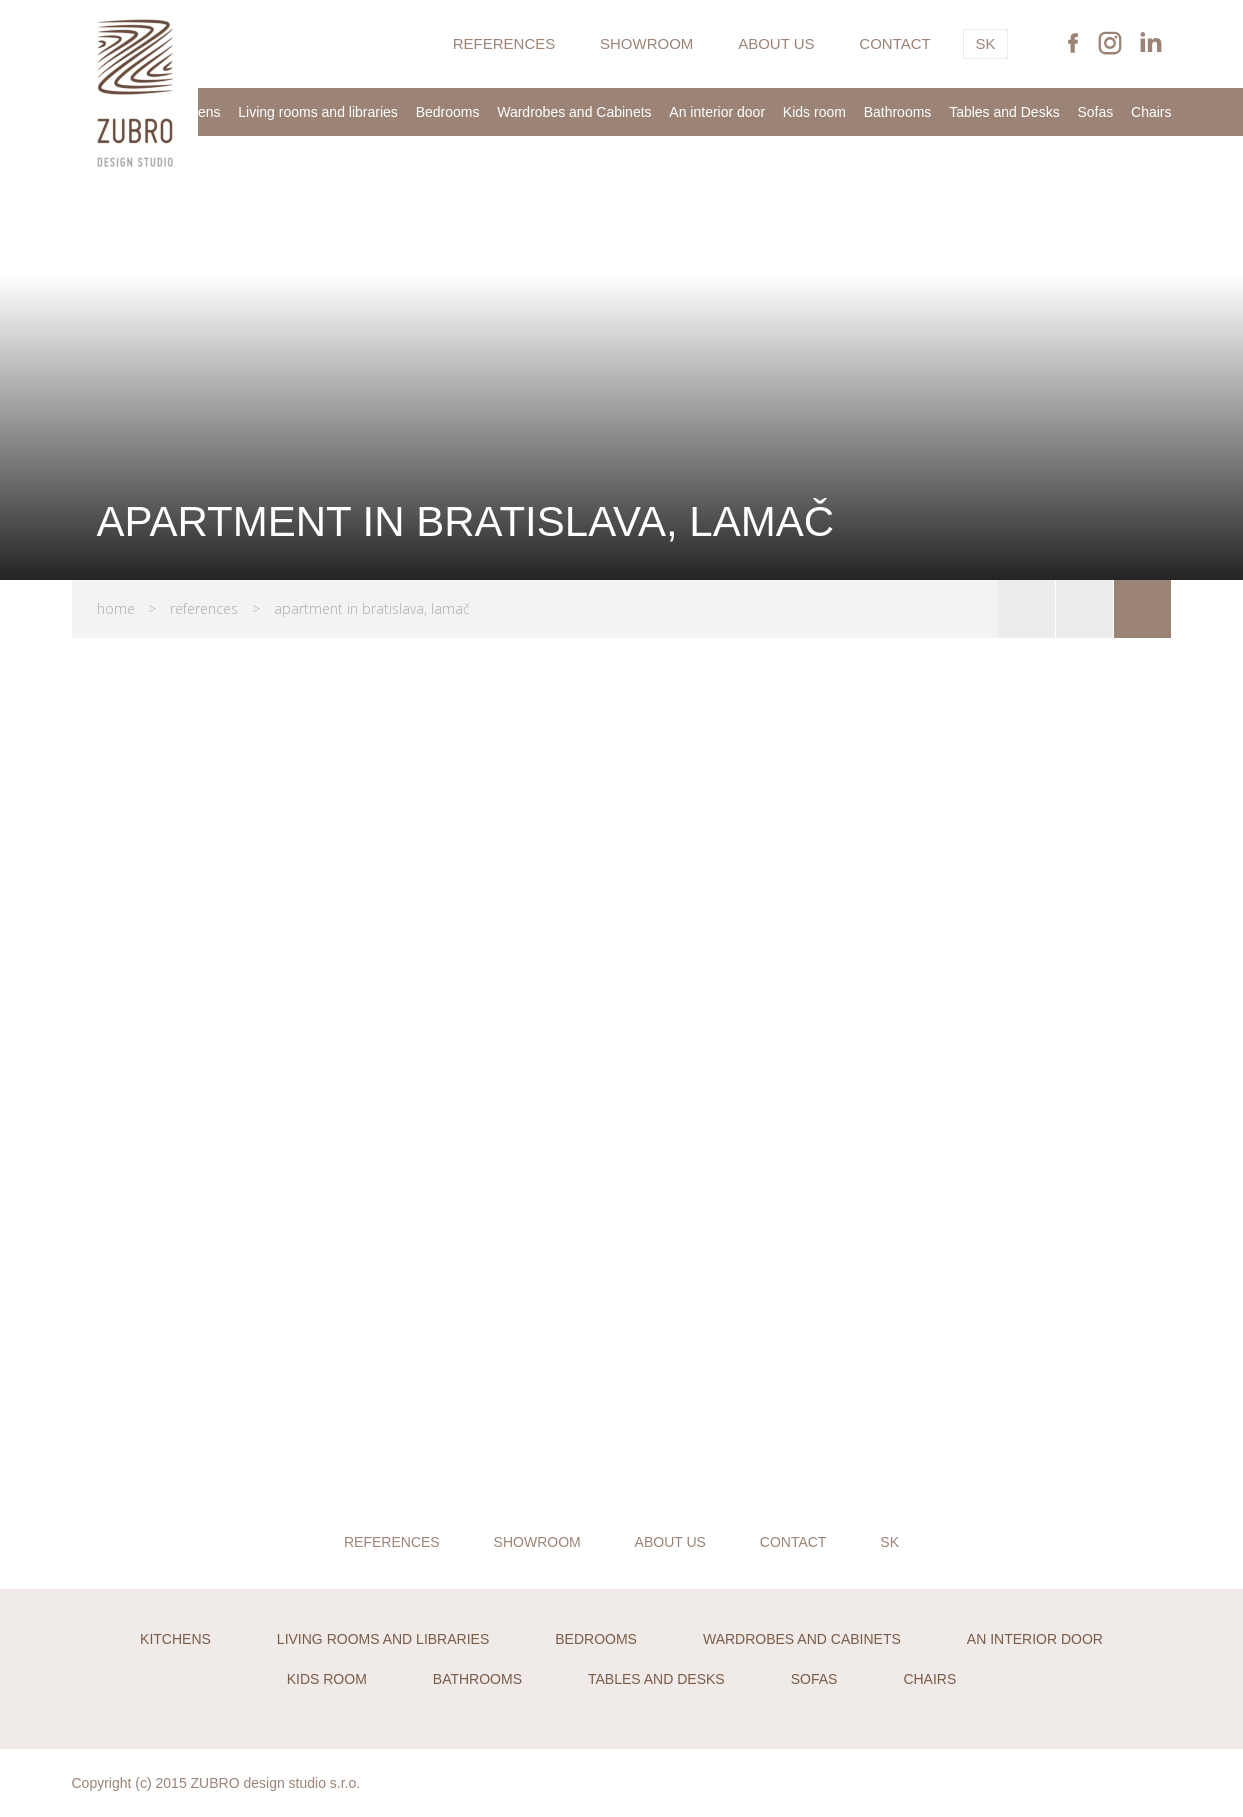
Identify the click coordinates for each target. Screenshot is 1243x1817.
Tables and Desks (1004, 112)
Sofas (1095, 112)
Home (116, 609)
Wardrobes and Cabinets (574, 112)
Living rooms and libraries (318, 112)
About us (776, 43)
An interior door (717, 112)
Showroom (646, 43)
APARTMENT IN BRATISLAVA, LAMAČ (372, 609)
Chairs (1151, 112)
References (504, 43)
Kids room (814, 112)
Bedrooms (448, 112)
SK (985, 43)
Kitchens (175, 1639)
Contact (894, 43)
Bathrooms (898, 112)
